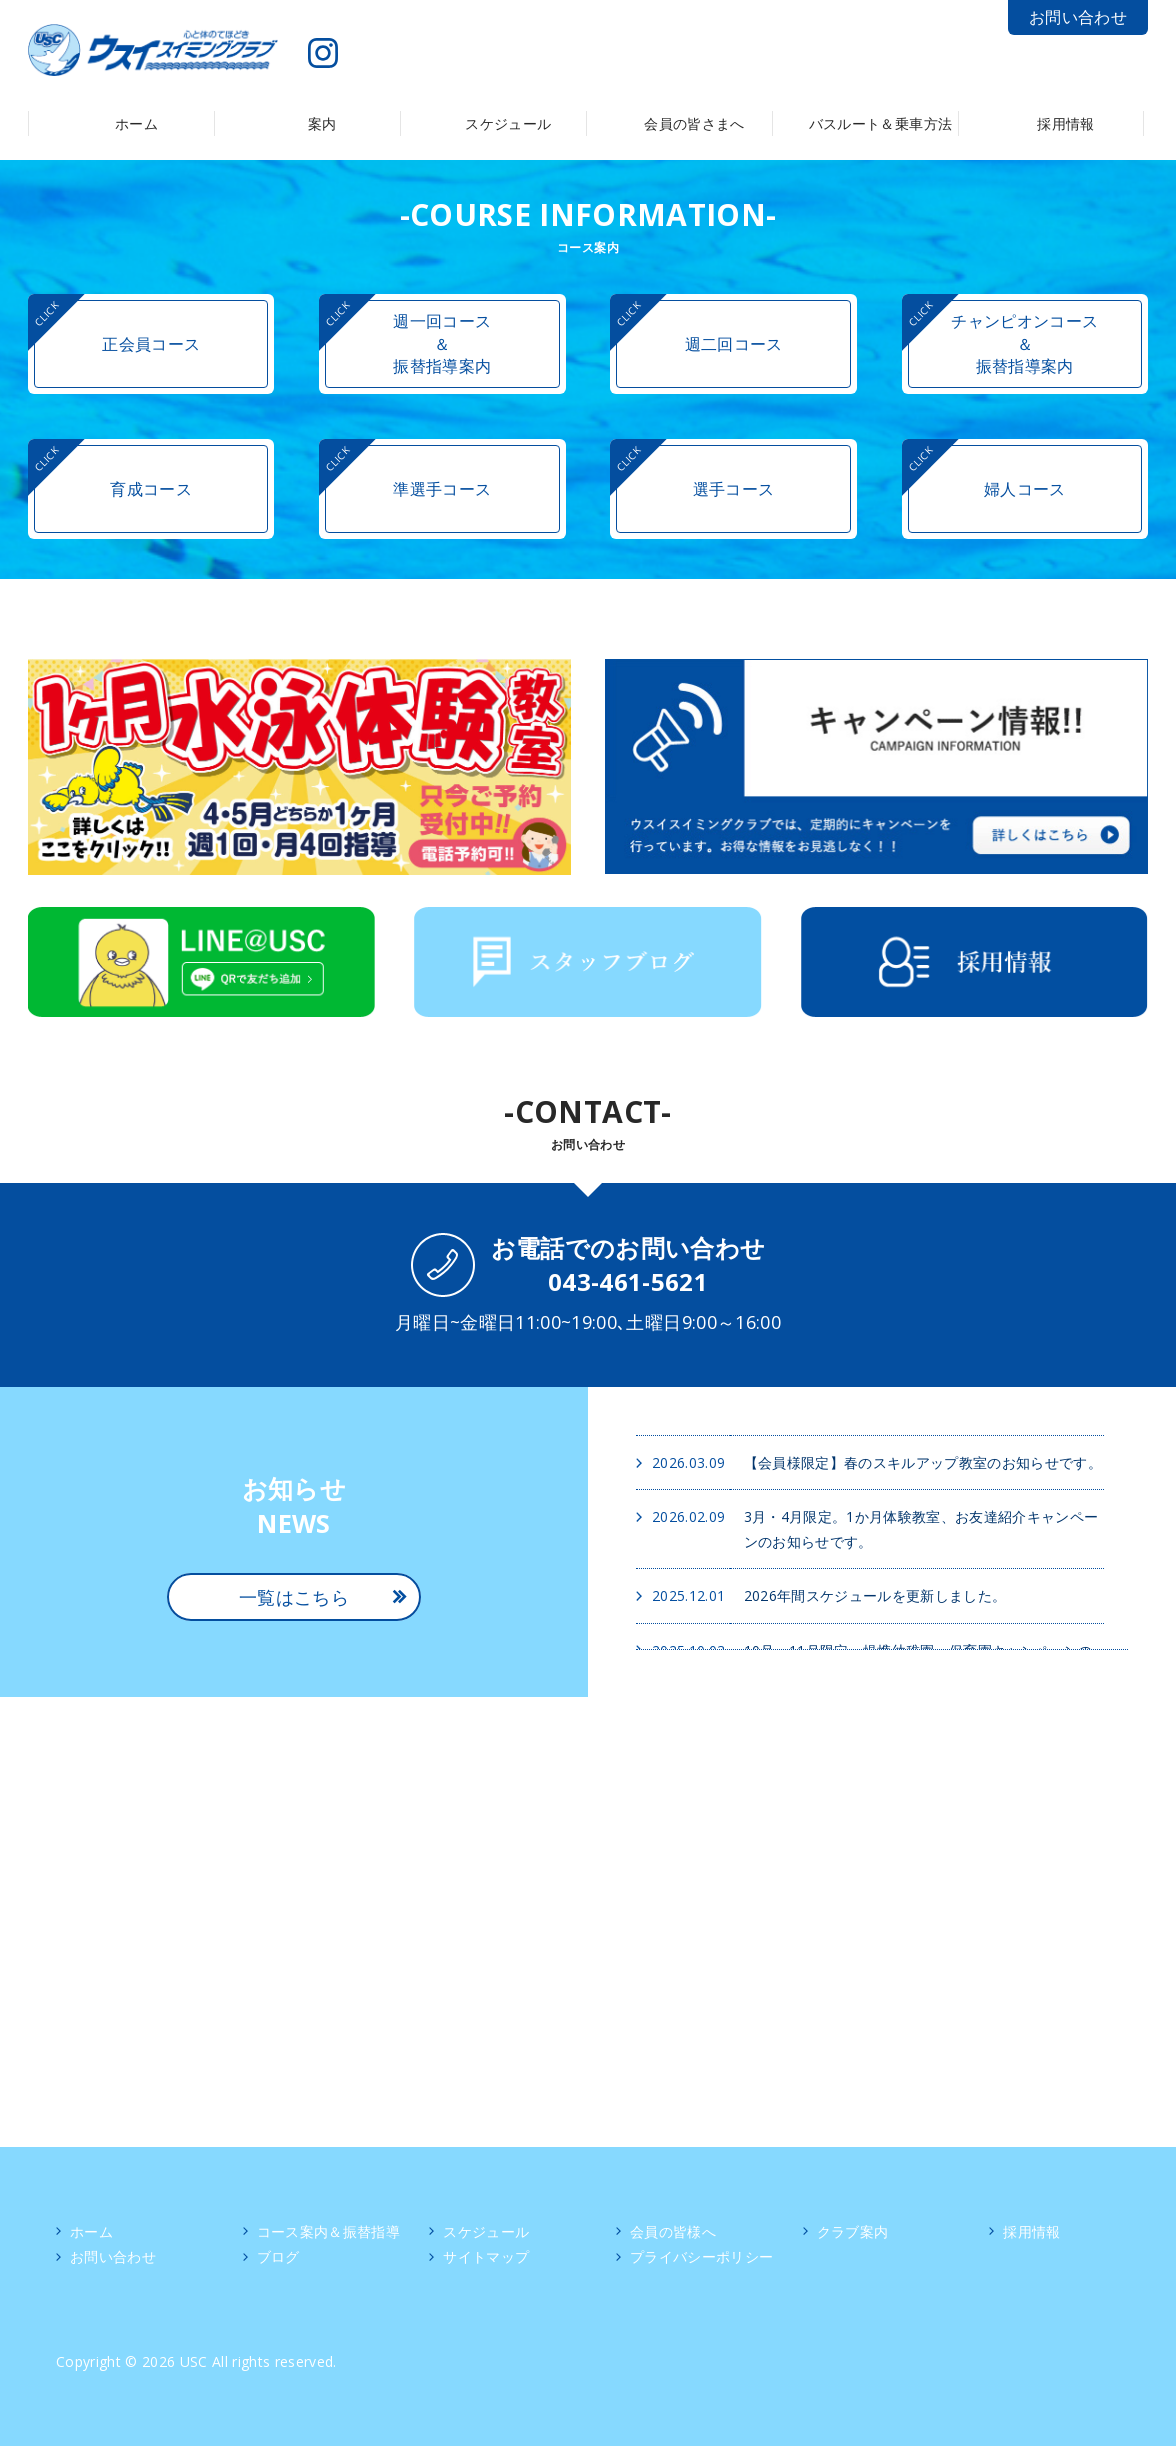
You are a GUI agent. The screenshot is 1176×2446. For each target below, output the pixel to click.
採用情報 (1031, 2231)
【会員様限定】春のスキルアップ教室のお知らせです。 (923, 1462)
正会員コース (151, 344)
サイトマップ (486, 2256)
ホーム (91, 2231)
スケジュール (486, 2231)
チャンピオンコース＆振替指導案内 (1024, 343)
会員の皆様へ (673, 2231)
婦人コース (1025, 489)
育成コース (151, 489)
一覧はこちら (294, 1597)
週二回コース (734, 344)
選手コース (734, 489)
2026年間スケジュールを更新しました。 (875, 1595)
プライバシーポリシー (701, 2256)
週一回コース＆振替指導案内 (442, 343)
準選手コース (442, 489)
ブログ (278, 2256)
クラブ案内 (853, 2231)
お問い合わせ (1078, 17)
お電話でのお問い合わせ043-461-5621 (628, 1264)
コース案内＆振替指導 (328, 2231)
